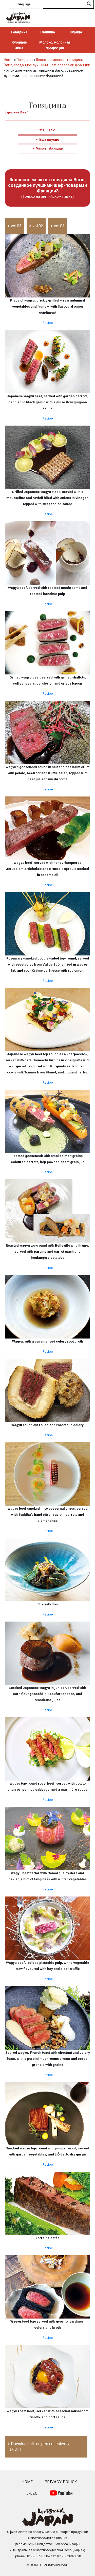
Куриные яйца (19, 45)
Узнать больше (47, 149)
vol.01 (59, 226)
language (24, 4)
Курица (76, 32)
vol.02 (37, 226)
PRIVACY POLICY (61, 2482)
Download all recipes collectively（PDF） (38, 2446)
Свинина (47, 32)
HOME (27, 2482)
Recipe (48, 323)
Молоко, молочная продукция (54, 45)
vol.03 (16, 226)
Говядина (19, 32)
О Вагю (47, 130)
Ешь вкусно (47, 139)
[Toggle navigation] (86, 18)
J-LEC (32, 2493)
